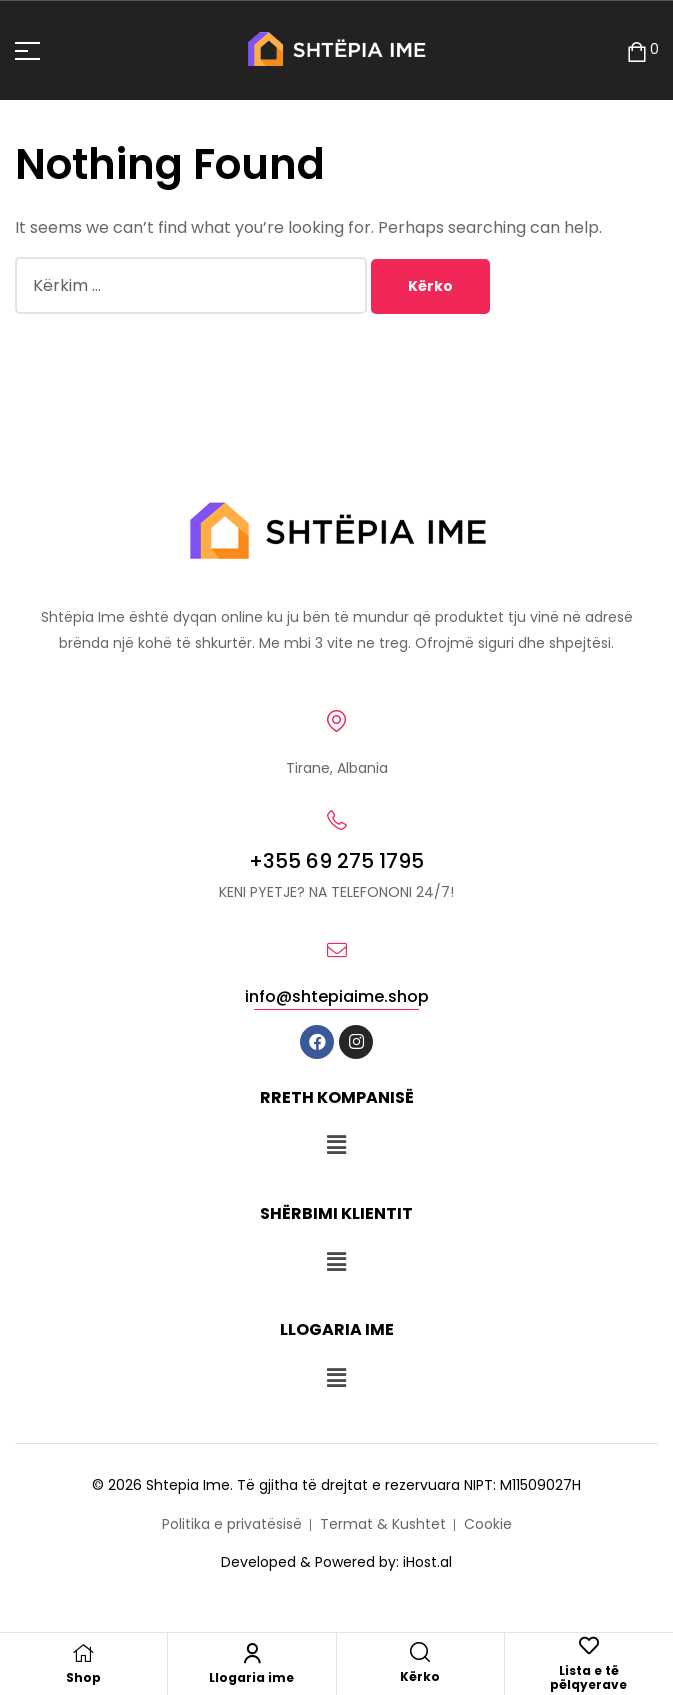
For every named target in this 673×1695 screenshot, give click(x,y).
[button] (336, 1146)
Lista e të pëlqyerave (588, 1677)
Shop (83, 1677)
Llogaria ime (251, 1677)
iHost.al (427, 1562)
